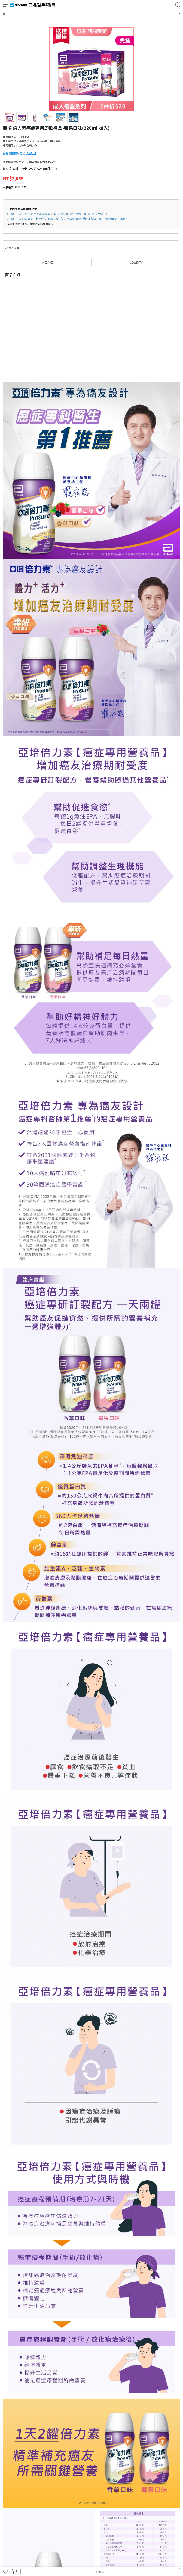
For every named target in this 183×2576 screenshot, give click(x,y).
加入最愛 (12, 248)
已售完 (100, 2572)
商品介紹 (47, 262)
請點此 (32, 153)
